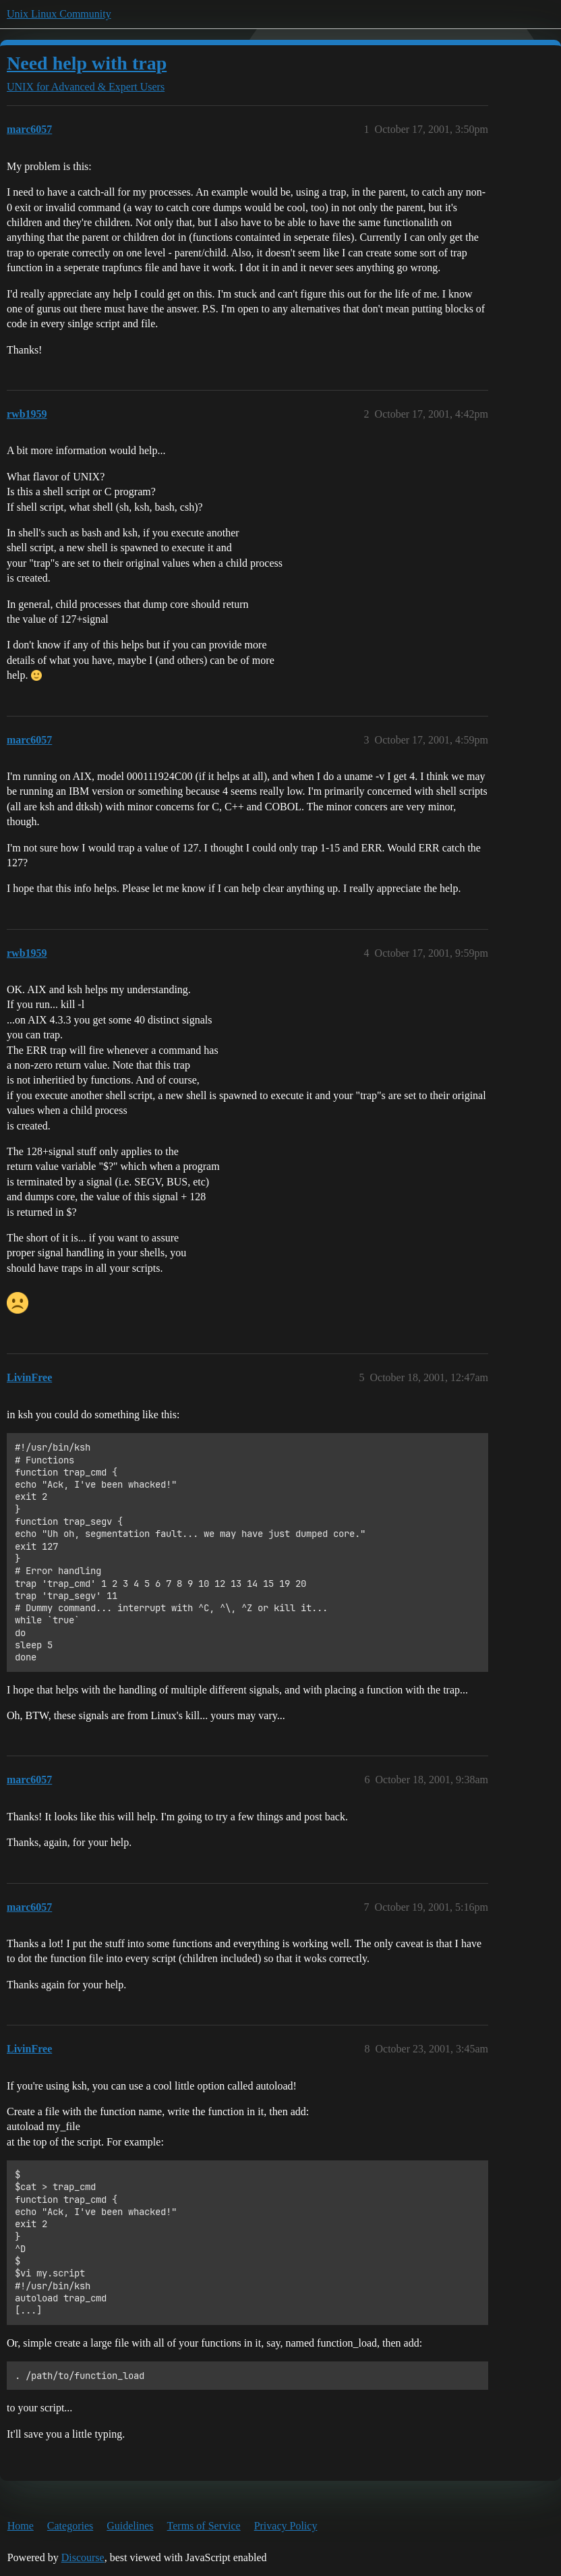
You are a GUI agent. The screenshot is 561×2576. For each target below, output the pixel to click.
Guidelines (130, 2525)
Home (20, 2525)
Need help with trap (87, 63)
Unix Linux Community (59, 14)
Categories (70, 2525)
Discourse (83, 2557)
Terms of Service (204, 2525)
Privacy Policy (286, 2525)
